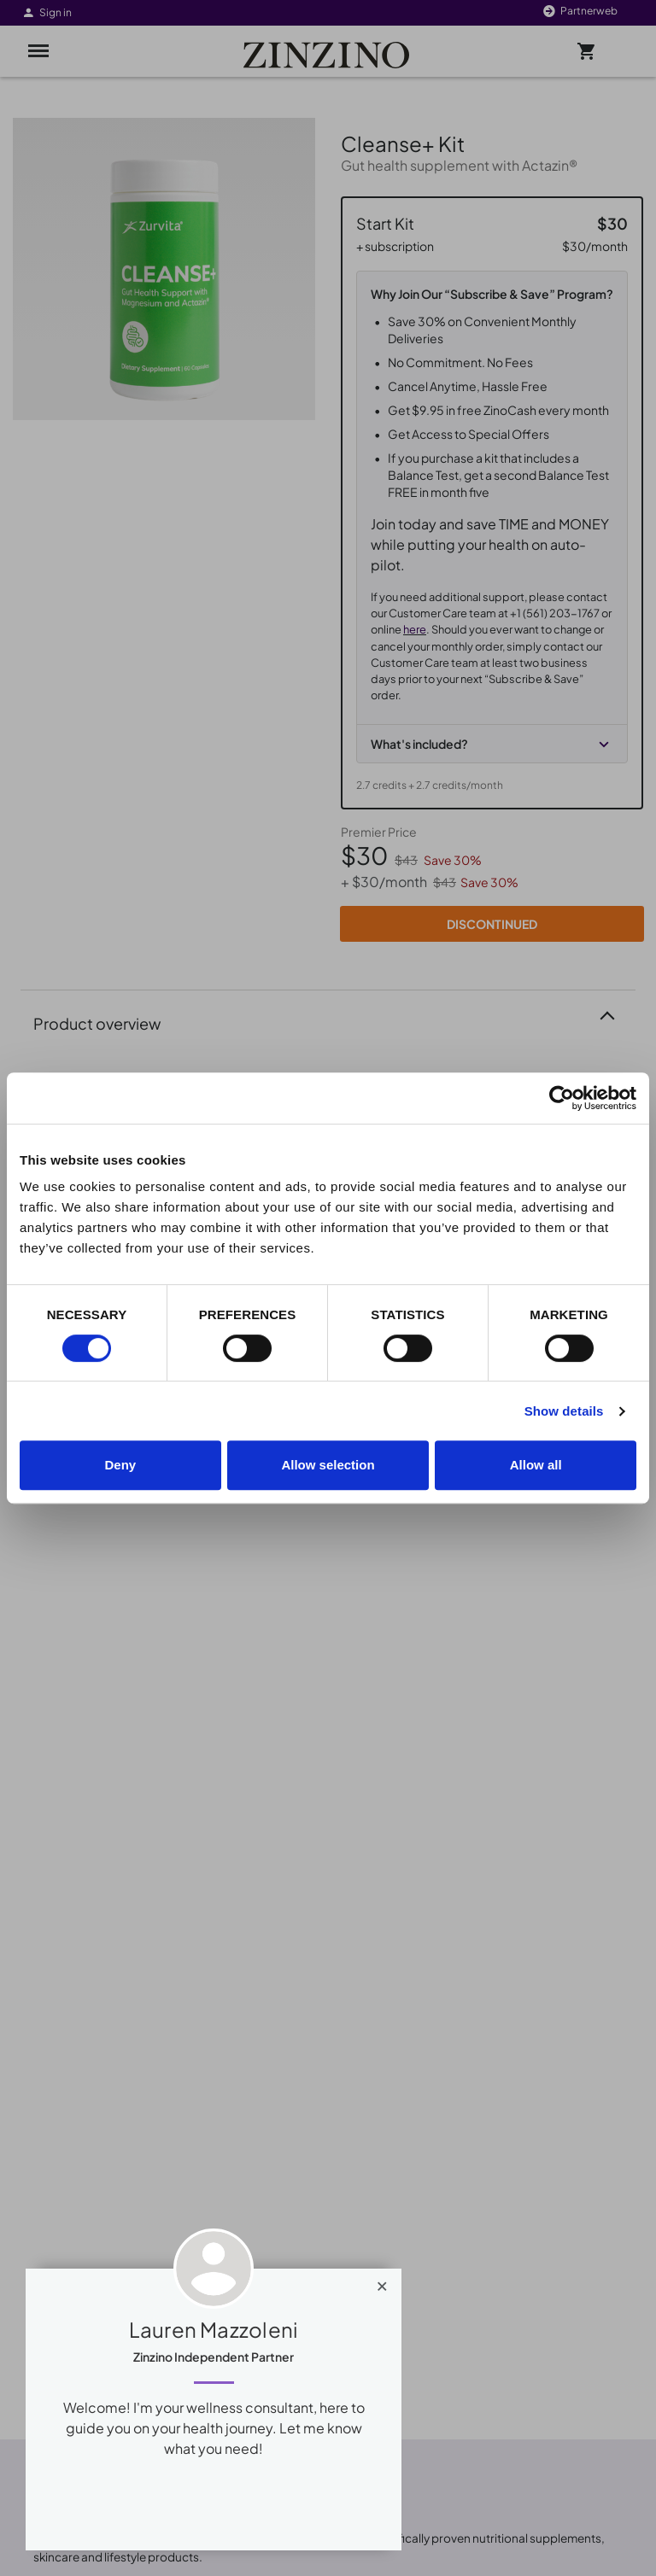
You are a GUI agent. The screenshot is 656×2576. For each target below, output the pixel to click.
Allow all (536, 1464)
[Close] (382, 2282)
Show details (564, 1411)
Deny (120, 1464)
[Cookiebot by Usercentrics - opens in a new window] (561, 1098)
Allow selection (327, 1464)
